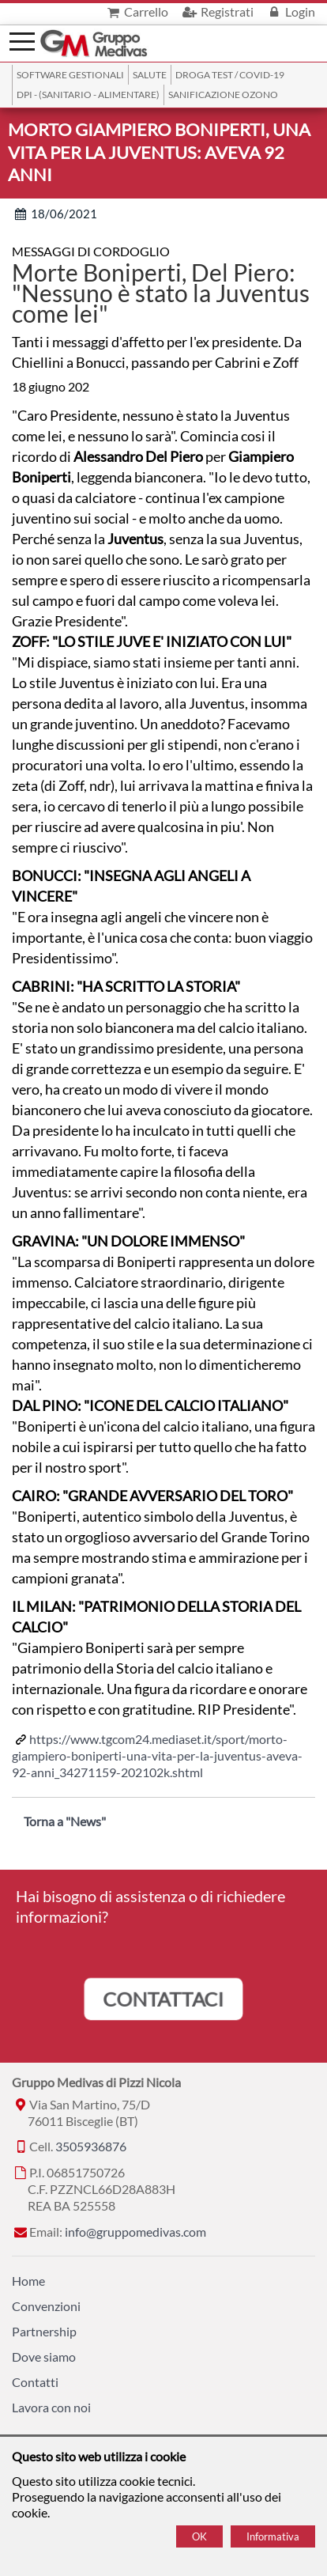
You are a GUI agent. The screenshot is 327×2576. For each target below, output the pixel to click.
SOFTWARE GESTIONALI (70, 75)
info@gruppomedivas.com (135, 2231)
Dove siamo (44, 2356)
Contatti (35, 2381)
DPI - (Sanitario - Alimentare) (88, 94)
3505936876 (90, 2146)
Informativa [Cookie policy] (272, 2536)
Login (290, 11)
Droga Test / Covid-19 (229, 75)
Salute (150, 75)
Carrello (136, 11)
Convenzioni (46, 2305)
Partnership (44, 2331)
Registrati (216, 11)
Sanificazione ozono (223, 94)
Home (28, 2280)
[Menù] (22, 40)
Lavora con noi (51, 2407)
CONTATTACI (163, 1998)
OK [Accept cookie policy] (199, 2536)
